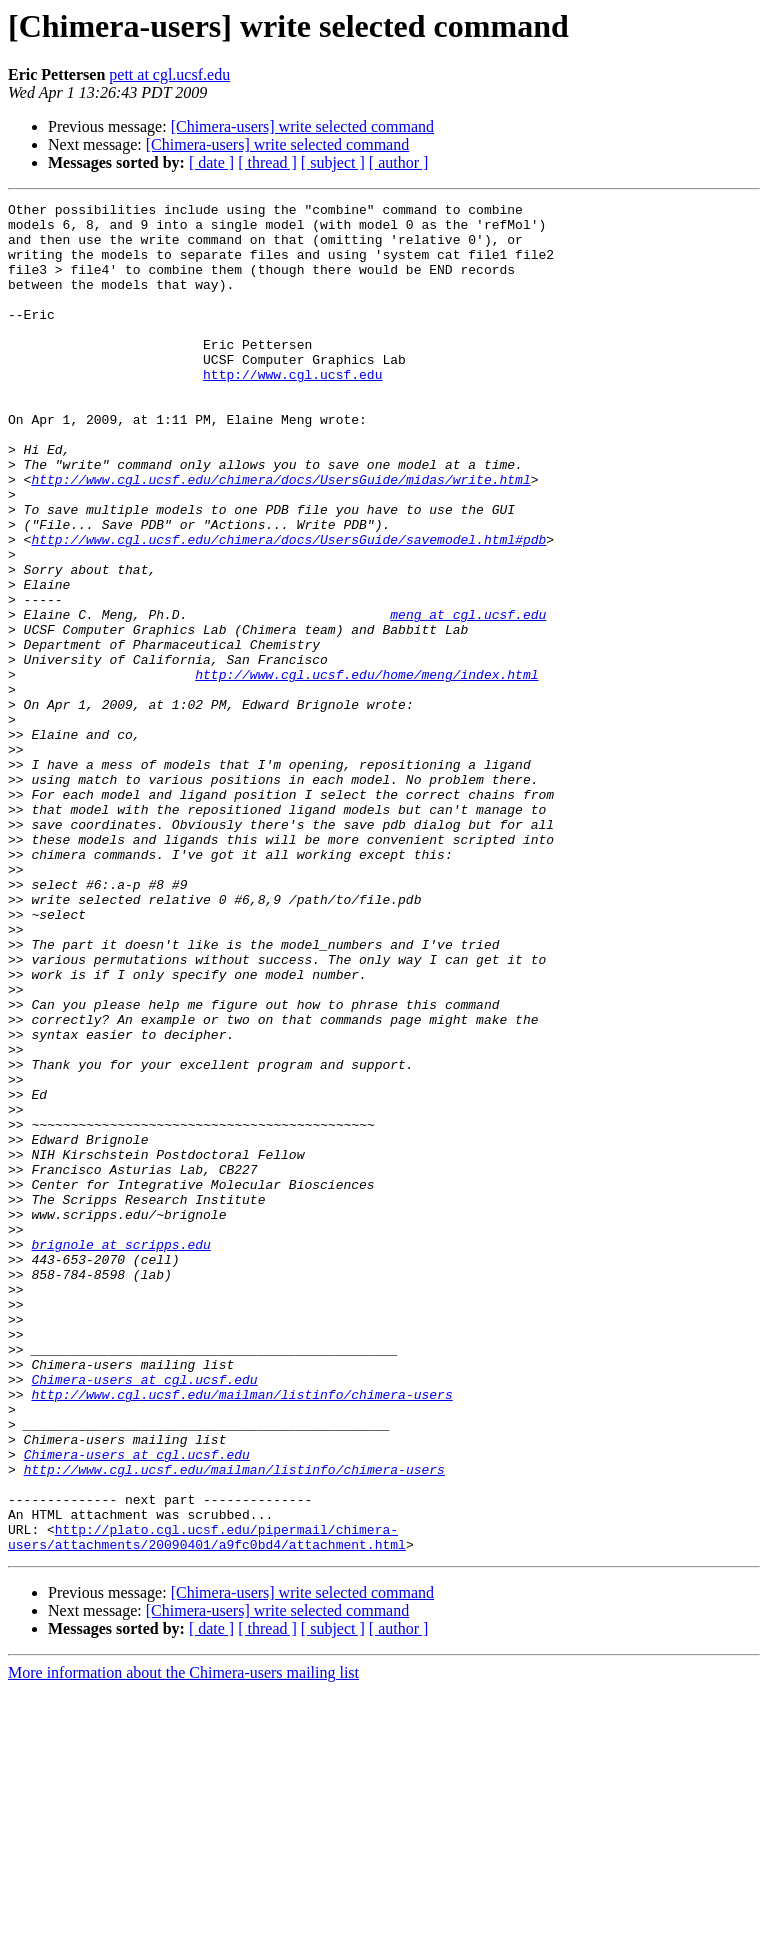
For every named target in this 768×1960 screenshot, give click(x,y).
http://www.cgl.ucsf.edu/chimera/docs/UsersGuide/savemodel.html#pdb (288, 608)
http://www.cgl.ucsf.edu (292, 410)
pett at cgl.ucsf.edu (169, 74)
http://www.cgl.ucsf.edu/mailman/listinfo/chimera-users (241, 1634)
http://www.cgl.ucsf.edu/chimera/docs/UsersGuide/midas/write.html (280, 536)
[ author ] (399, 162)
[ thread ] (267, 162)
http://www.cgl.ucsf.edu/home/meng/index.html (366, 770)
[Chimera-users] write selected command (302, 126)
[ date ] (211, 162)
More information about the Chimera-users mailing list (183, 1942)
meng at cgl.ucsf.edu (468, 698)
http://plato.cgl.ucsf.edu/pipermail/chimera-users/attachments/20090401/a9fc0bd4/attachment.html (207, 1805)
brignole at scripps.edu (120, 1454)
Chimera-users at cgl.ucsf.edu (144, 1616)
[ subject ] (333, 162)
